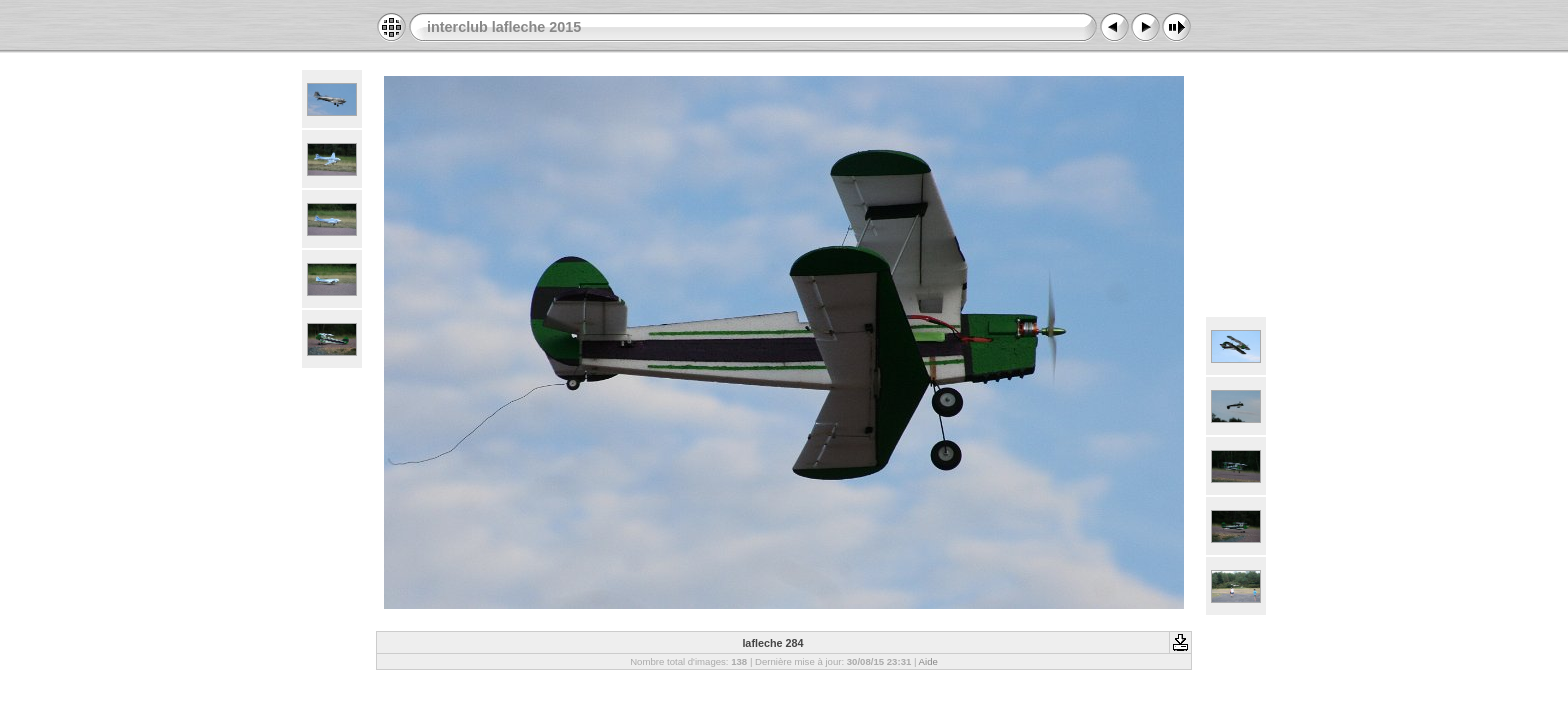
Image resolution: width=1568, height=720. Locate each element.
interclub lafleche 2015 (504, 27)
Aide (928, 661)
